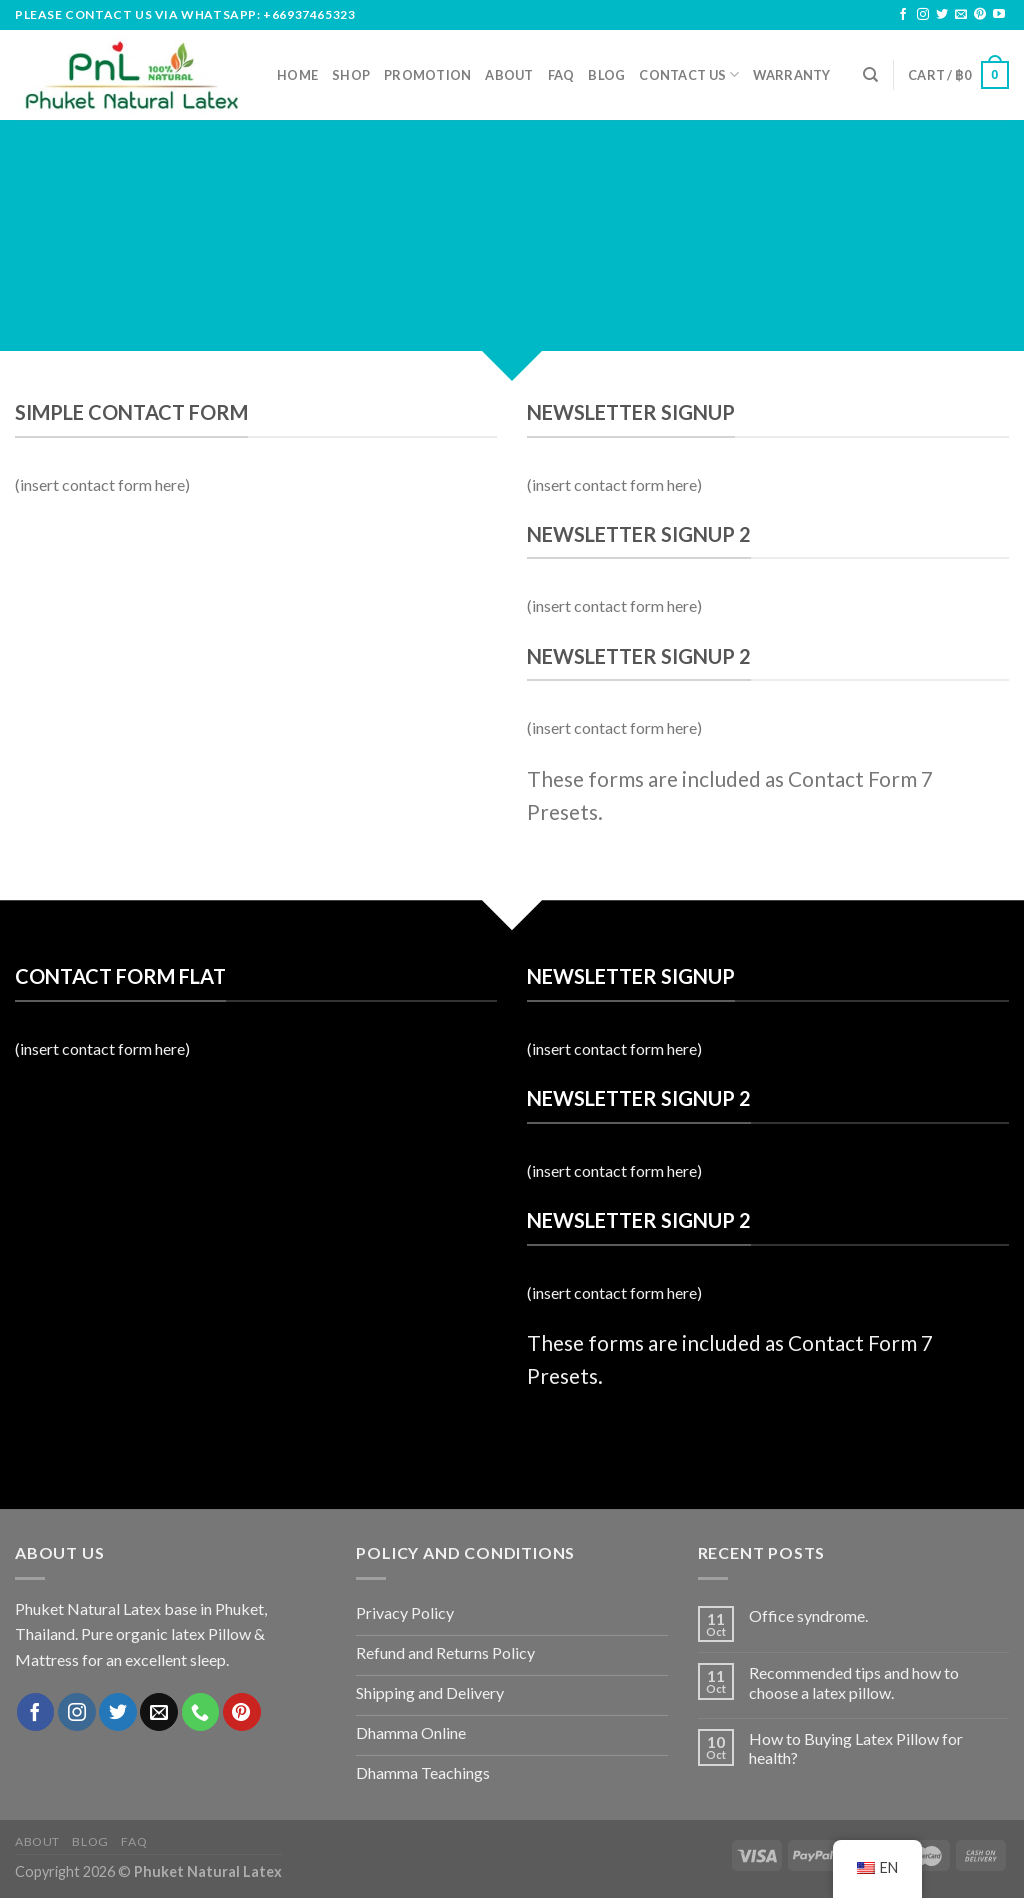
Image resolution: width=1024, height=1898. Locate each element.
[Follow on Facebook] (903, 15)
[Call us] (201, 1712)
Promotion (427, 75)
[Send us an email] (961, 15)
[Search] (870, 75)
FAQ (561, 75)
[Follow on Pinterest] (980, 15)
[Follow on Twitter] (942, 15)
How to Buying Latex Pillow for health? (856, 1748)
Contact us (689, 74)
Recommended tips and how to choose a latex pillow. (854, 1682)
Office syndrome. (808, 1615)
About (509, 75)
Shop (351, 75)
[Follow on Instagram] (923, 15)
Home (297, 75)
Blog (606, 75)
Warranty (791, 75)
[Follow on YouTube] (999, 15)
